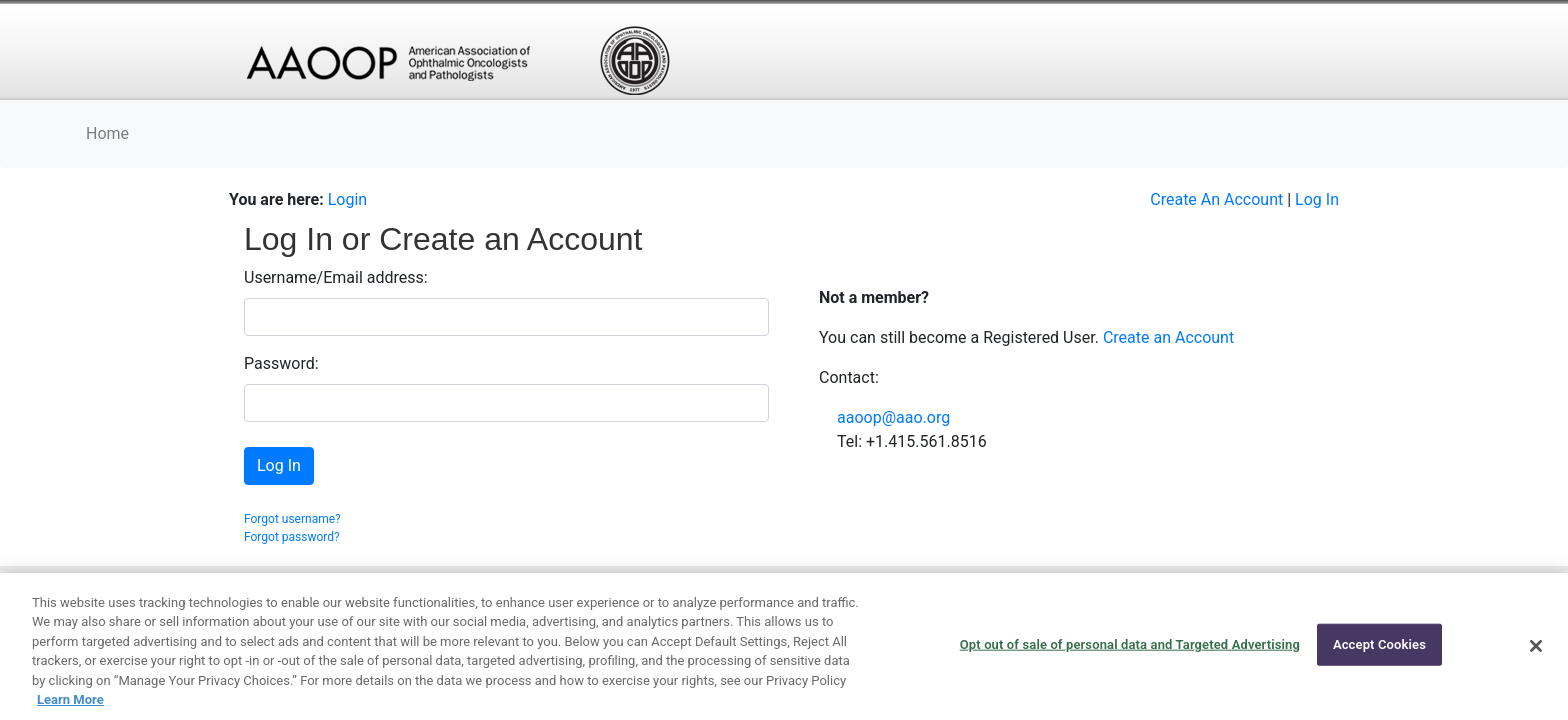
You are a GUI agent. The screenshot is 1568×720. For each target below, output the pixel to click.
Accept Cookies (1379, 644)
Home (107, 133)
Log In (1317, 199)
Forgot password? (292, 537)
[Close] (1536, 646)
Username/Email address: (336, 277)
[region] (784, 646)
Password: (281, 363)
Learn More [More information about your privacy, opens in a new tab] (70, 699)
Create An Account (1216, 199)
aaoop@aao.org (893, 417)
